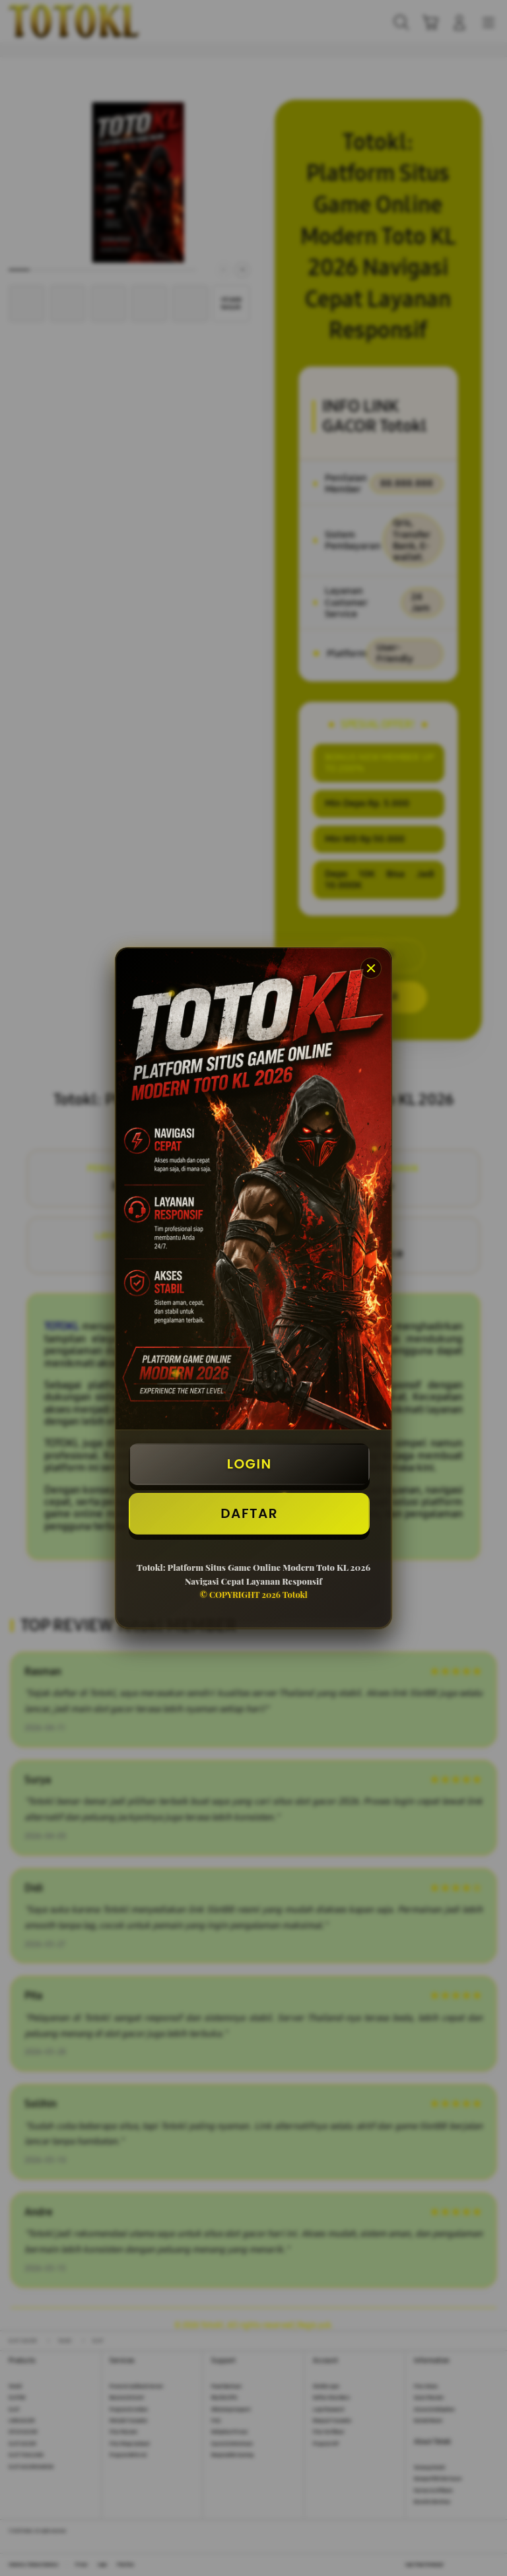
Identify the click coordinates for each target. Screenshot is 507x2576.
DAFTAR (249, 1513)
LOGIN (249, 1464)
